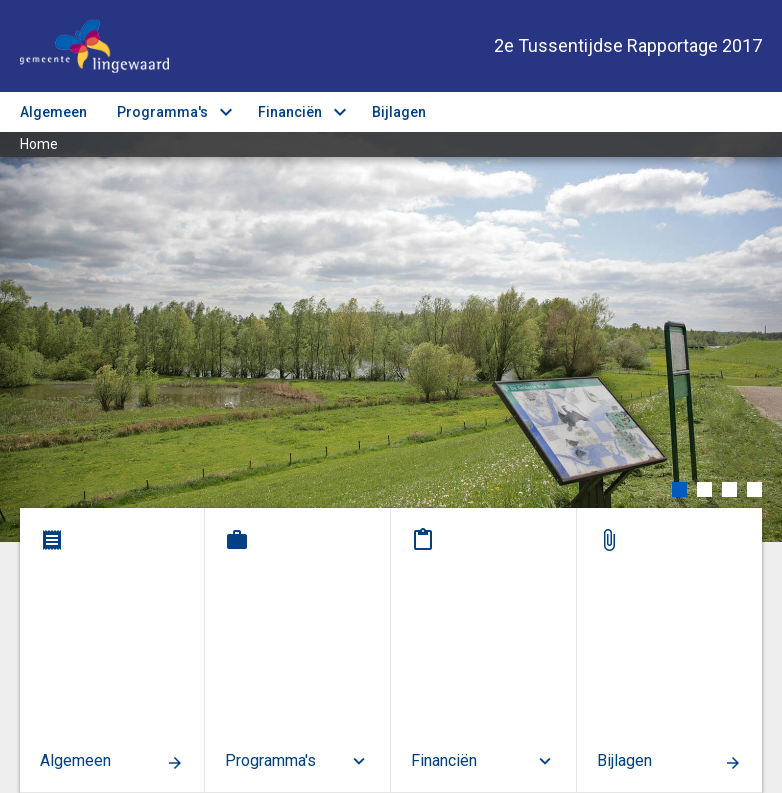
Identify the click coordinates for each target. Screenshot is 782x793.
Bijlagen (399, 112)
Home (39, 144)
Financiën (290, 112)
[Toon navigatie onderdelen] (749, 112)
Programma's (162, 112)
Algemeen (53, 112)
